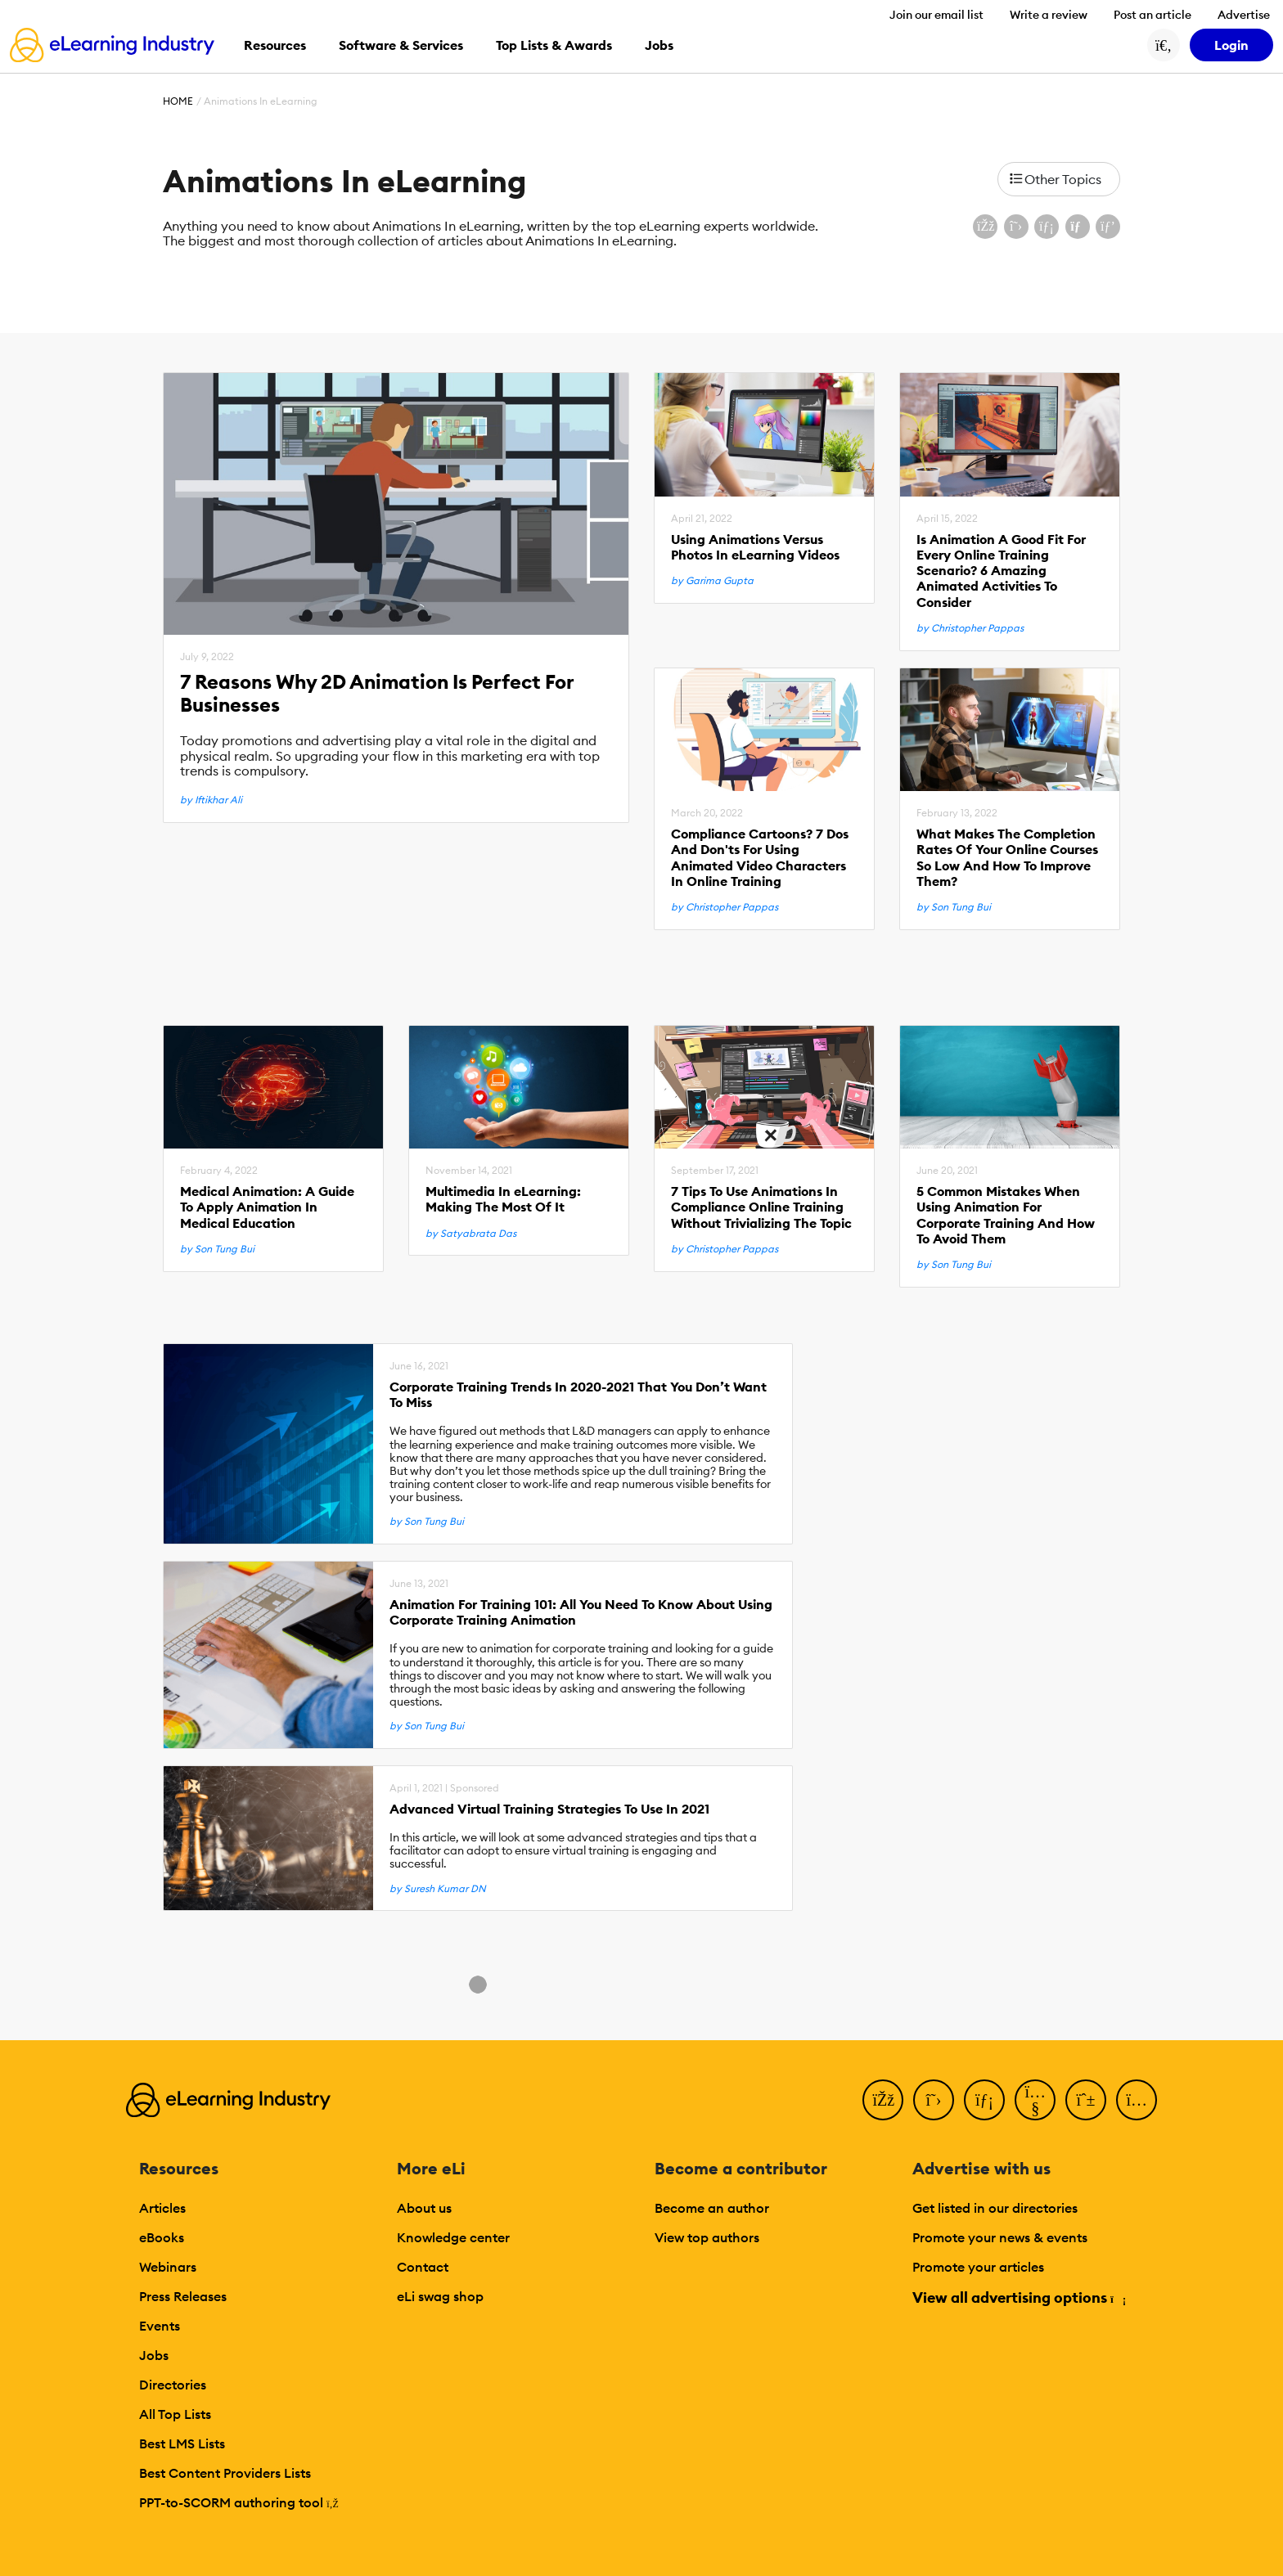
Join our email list (936, 14)
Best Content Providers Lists (225, 2473)
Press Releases (183, 2296)
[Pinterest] (1085, 2099)
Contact (422, 2267)
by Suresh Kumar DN (437, 1889)
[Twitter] (933, 2099)
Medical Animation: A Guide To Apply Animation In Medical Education (267, 1207)
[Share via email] (1077, 226)
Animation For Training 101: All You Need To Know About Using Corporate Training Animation (580, 1612)
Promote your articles (978, 2267)
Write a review (1048, 14)
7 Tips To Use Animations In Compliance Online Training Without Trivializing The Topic (761, 1207)
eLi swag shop (440, 2296)
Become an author (712, 2208)
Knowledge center (453, 2237)
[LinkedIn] (984, 2099)
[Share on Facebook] (985, 226)
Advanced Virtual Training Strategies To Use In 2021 (549, 1809)
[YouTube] (1035, 2099)
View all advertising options (1018, 2297)
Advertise (1244, 14)
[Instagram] (1136, 2099)
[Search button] (1163, 45)
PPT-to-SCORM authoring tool (239, 2502)
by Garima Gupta (712, 581)
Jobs (154, 2355)
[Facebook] (882, 2099)
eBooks (161, 2237)
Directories (172, 2384)
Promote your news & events (999, 2237)
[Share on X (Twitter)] (1016, 226)
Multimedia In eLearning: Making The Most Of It (503, 1199)
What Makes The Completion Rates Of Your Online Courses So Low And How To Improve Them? (1007, 857)
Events (159, 2326)
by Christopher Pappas (970, 628)
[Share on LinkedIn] (1046, 226)
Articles (162, 2208)
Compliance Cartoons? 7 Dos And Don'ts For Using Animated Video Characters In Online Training (760, 857)
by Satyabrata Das (470, 1233)
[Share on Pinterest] (1108, 226)
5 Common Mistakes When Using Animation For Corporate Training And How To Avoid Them (1005, 1215)
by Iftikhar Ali (211, 800)
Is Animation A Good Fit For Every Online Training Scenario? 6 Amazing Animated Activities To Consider (1001, 571)
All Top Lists (175, 2414)
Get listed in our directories (995, 2208)
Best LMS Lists (182, 2443)
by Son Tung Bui (953, 907)
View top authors (707, 2237)
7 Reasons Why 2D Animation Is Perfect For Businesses (377, 693)
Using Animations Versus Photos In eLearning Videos (755, 547)
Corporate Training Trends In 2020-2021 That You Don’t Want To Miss (578, 1394)
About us (424, 2208)
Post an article (1152, 14)
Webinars (167, 2267)
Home (178, 101)
